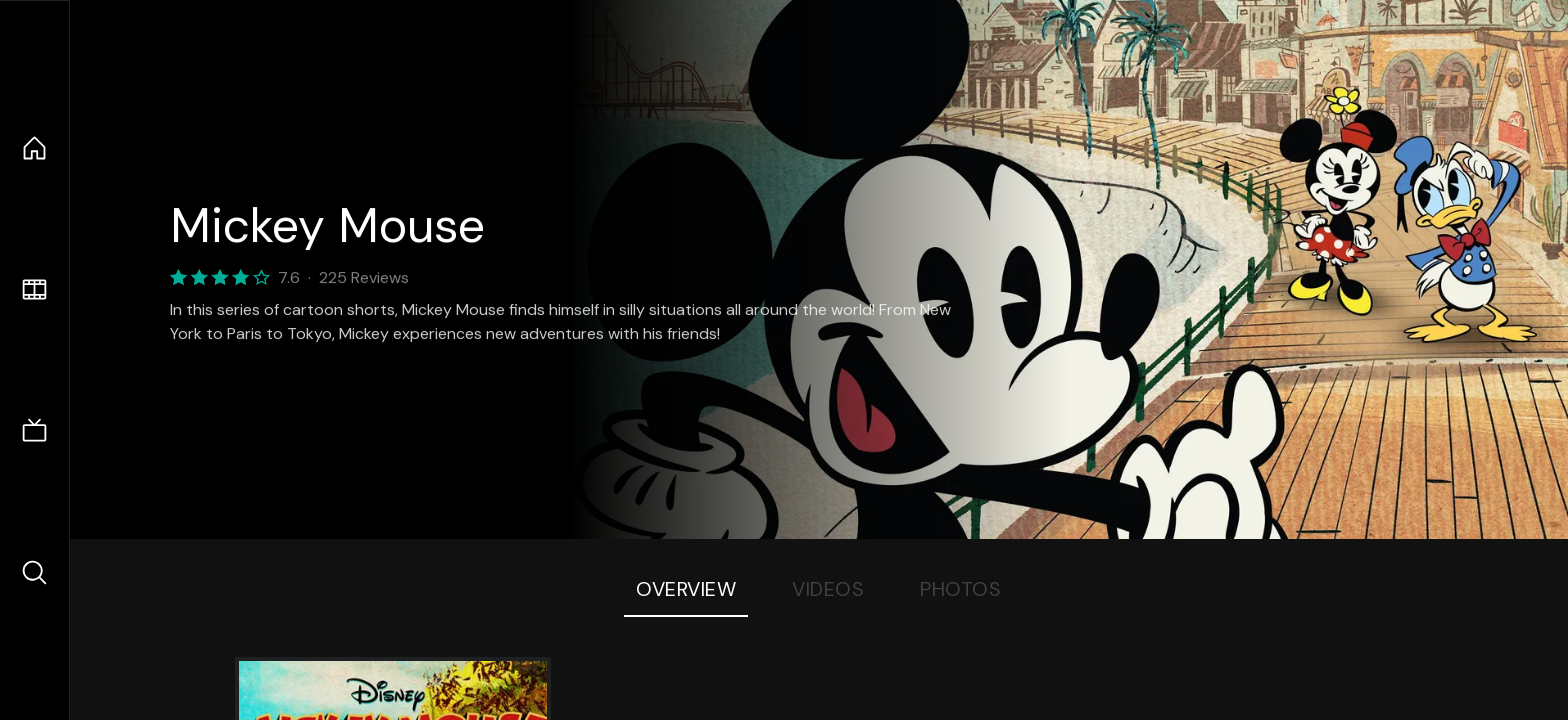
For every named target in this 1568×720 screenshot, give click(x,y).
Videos (828, 589)
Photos (960, 589)
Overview (686, 589)
